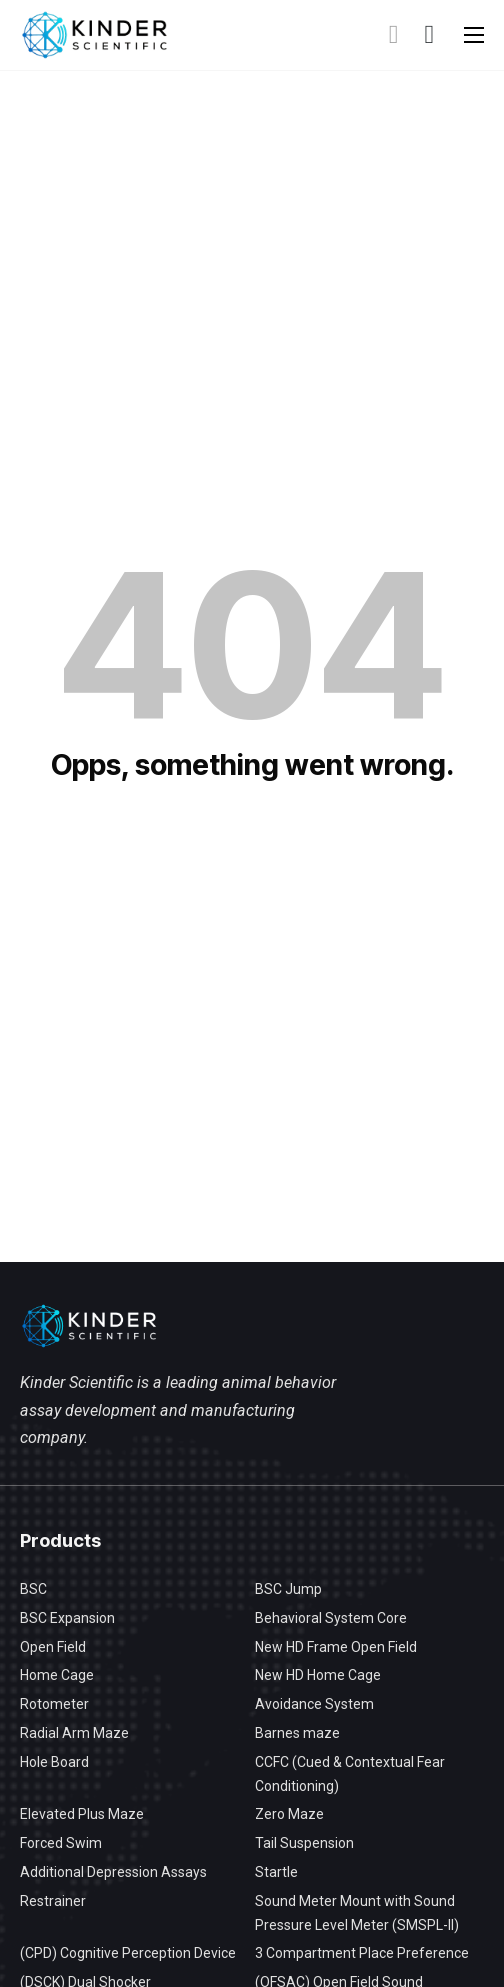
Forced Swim (61, 1843)
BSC (33, 1589)
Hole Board (54, 1762)
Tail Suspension (304, 1843)
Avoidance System (314, 1704)
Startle (276, 1872)
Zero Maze (289, 1814)
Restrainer (53, 1901)
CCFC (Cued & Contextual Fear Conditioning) (350, 1774)
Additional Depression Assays (113, 1872)
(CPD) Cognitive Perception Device (128, 1953)
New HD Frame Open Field (336, 1647)
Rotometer (54, 1704)
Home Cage (57, 1675)
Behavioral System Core (331, 1618)
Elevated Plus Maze (82, 1814)
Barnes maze (297, 1733)
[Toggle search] (394, 35)
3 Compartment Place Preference (362, 1953)
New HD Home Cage (318, 1675)
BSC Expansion (67, 1618)
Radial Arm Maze (74, 1733)
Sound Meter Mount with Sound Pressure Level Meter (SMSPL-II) (357, 1913)
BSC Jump (288, 1589)
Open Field (53, 1647)
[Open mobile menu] (474, 35)
